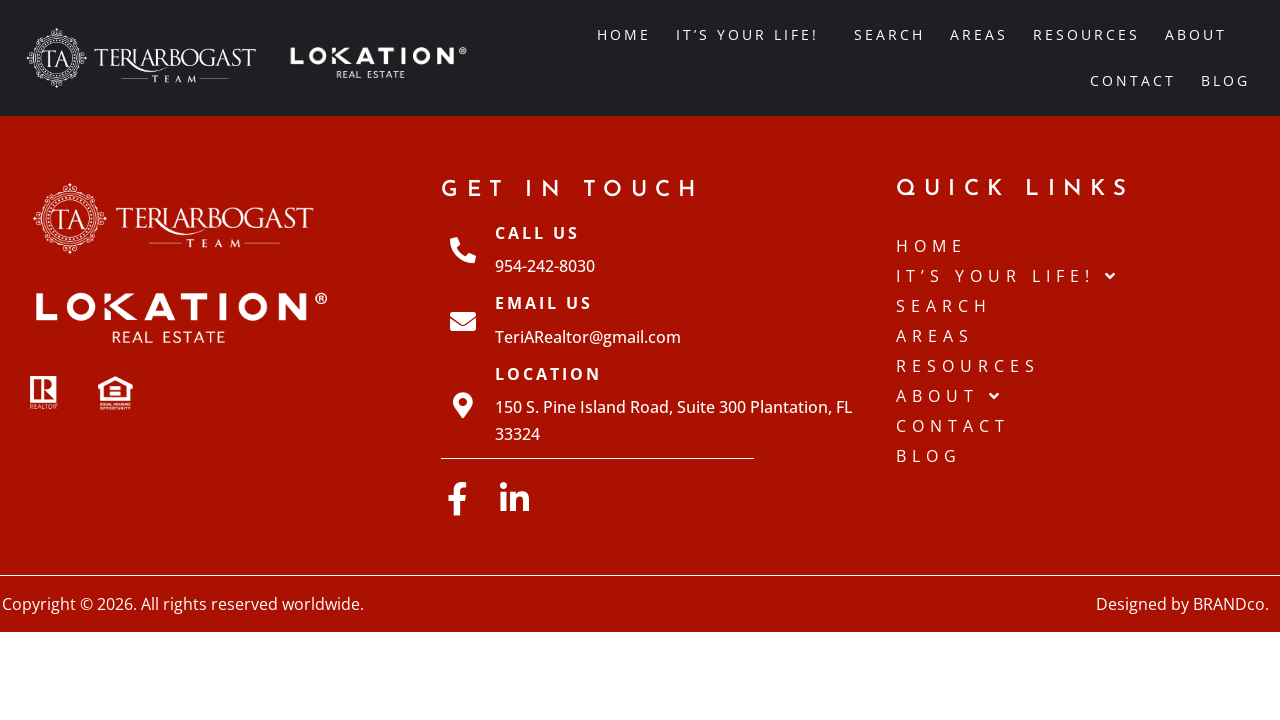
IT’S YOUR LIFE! (752, 35)
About (1201, 35)
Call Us (537, 233)
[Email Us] (463, 321)
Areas (979, 34)
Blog (1225, 80)
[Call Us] (463, 250)
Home (624, 34)
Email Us (544, 303)
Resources (1086, 34)
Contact (1133, 80)
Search (889, 34)
